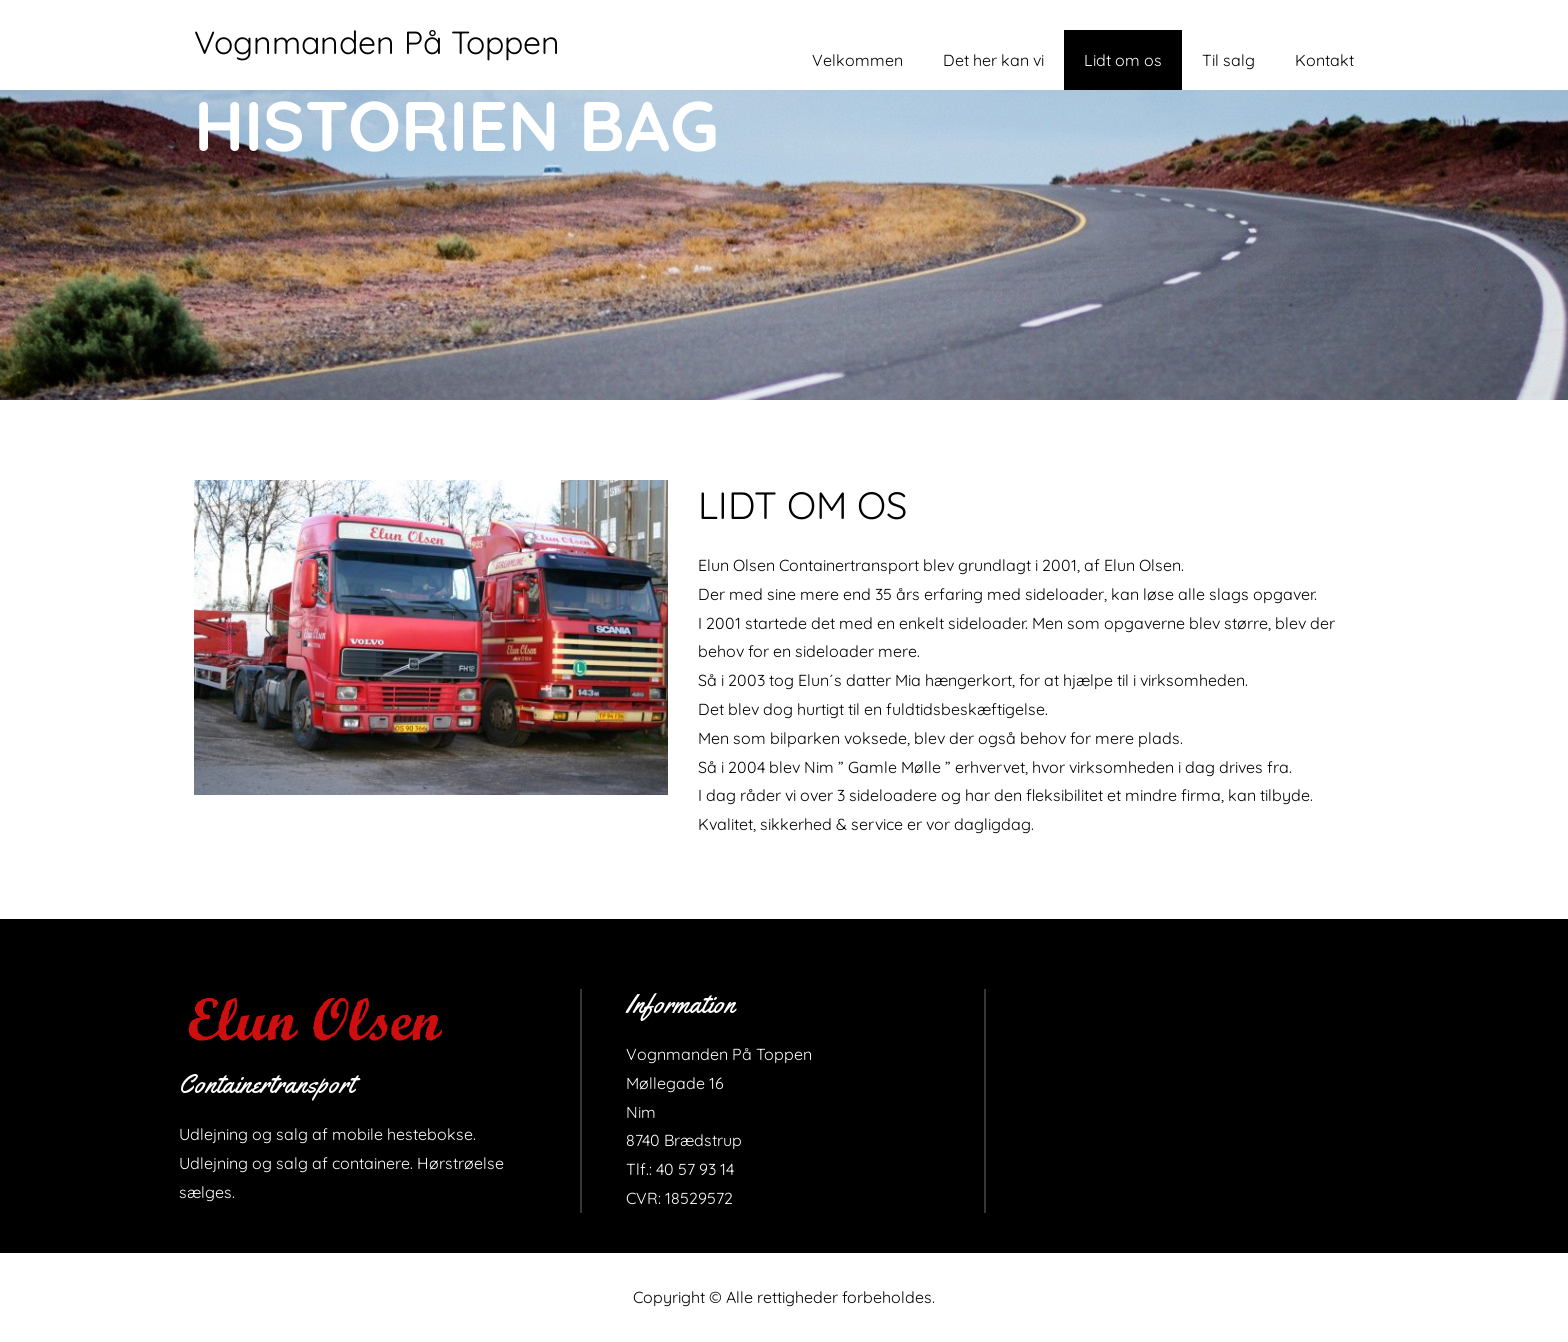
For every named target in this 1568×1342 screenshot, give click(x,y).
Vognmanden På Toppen (377, 42)
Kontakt (1324, 60)
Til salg (1228, 60)
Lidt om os (1123, 60)
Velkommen (857, 60)
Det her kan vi (993, 60)
